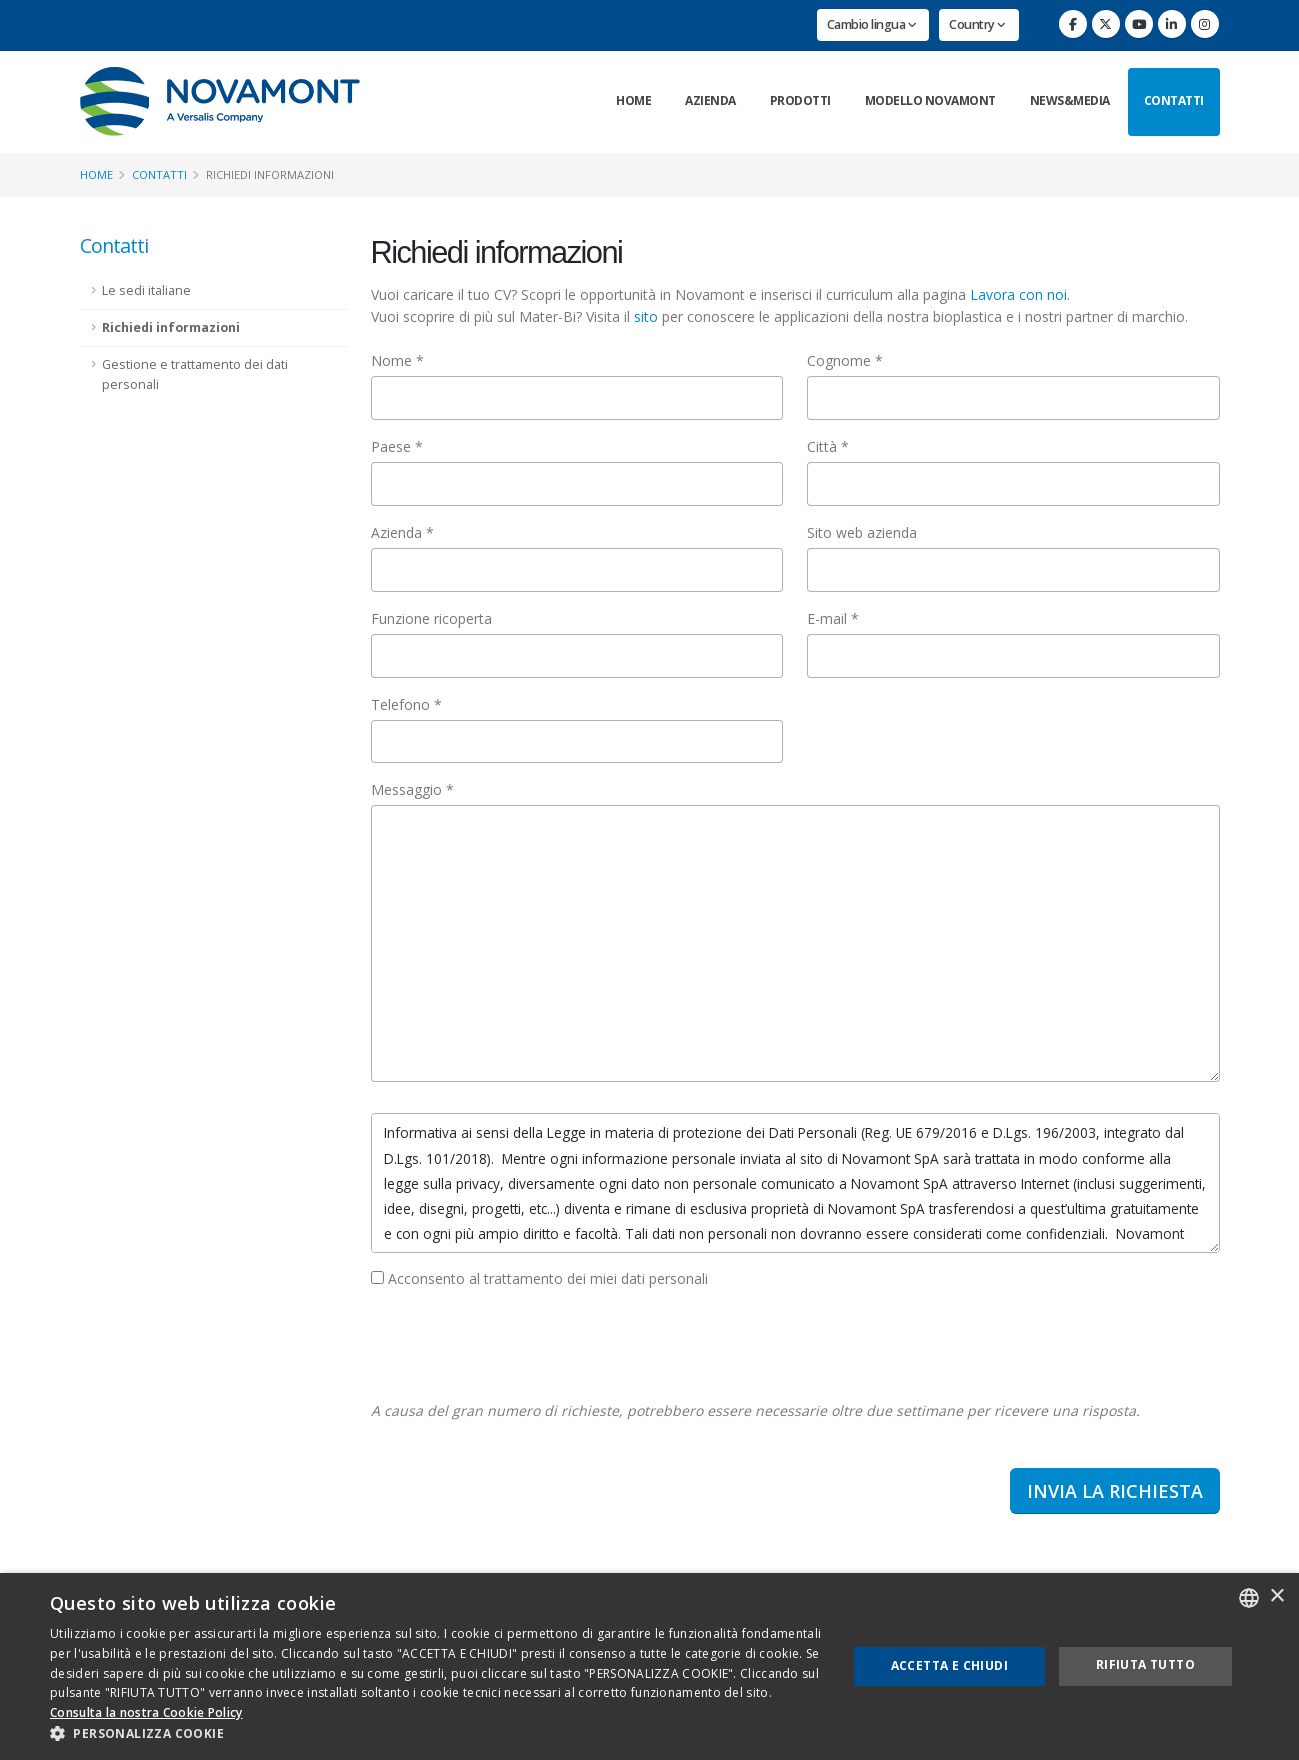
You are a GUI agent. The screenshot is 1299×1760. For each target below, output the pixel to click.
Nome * (397, 360)
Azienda (710, 100)
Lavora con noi (1018, 294)
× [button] (1276, 1596)
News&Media (1070, 100)
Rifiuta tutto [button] (1145, 1664)
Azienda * (402, 532)
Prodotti (800, 100)
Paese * (397, 446)
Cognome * (845, 360)
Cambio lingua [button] (872, 24)
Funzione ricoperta (431, 618)
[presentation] (523, 1345)
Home (633, 100)
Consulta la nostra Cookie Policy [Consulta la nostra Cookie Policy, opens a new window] (146, 1712)
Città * (828, 446)
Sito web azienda (862, 532)
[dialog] (649, 1666)
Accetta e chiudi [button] (949, 1665)
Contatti (1174, 100)
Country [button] (977, 24)
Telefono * (406, 704)
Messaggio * (412, 789)
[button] (436, 1734)
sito (646, 316)
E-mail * (833, 618)
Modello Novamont (930, 100)
